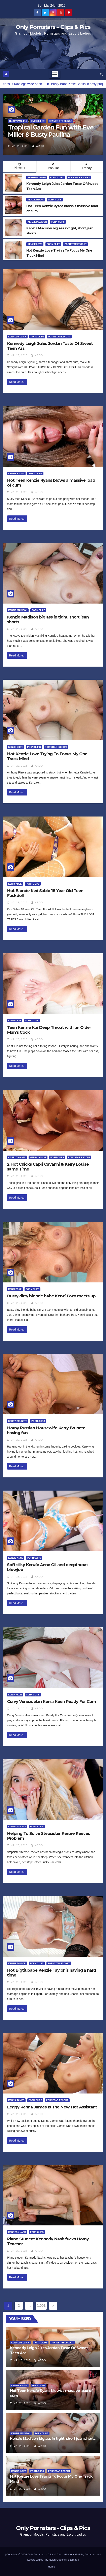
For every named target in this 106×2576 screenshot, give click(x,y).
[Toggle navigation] (54, 74)
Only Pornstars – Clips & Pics (53, 26)
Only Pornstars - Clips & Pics (53, 2527)
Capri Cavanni (17, 1157)
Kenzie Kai (14, 1020)
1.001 (41, 2306)
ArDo (38, 146)
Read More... (17, 382)
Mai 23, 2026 (19, 146)
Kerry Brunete (17, 1421)
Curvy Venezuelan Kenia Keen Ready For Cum (51, 1701)
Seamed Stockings (60, 121)
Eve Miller (38, 121)
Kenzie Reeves (17, 1826)
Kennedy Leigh (37, 177)
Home (51, 2566)
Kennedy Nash (17, 2232)
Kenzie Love (35, 244)
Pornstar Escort (79, 177)
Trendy (86, 166)
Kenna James (16, 2100)
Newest (19, 166)
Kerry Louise (38, 1157)
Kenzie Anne (15, 1558)
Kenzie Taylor (17, 1963)
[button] (101, 74)
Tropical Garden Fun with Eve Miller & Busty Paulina (50, 131)
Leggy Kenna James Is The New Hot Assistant (52, 2107)
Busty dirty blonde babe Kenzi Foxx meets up (51, 1296)
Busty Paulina (18, 121)
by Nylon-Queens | (56, 2559)
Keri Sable (15, 884)
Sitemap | (73, 2559)
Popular (53, 166)
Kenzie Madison (37, 222)
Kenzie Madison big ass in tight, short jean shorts (52, 2438)
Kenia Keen (15, 1694)
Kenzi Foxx (15, 1289)
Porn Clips (57, 177)
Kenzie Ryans (36, 199)
